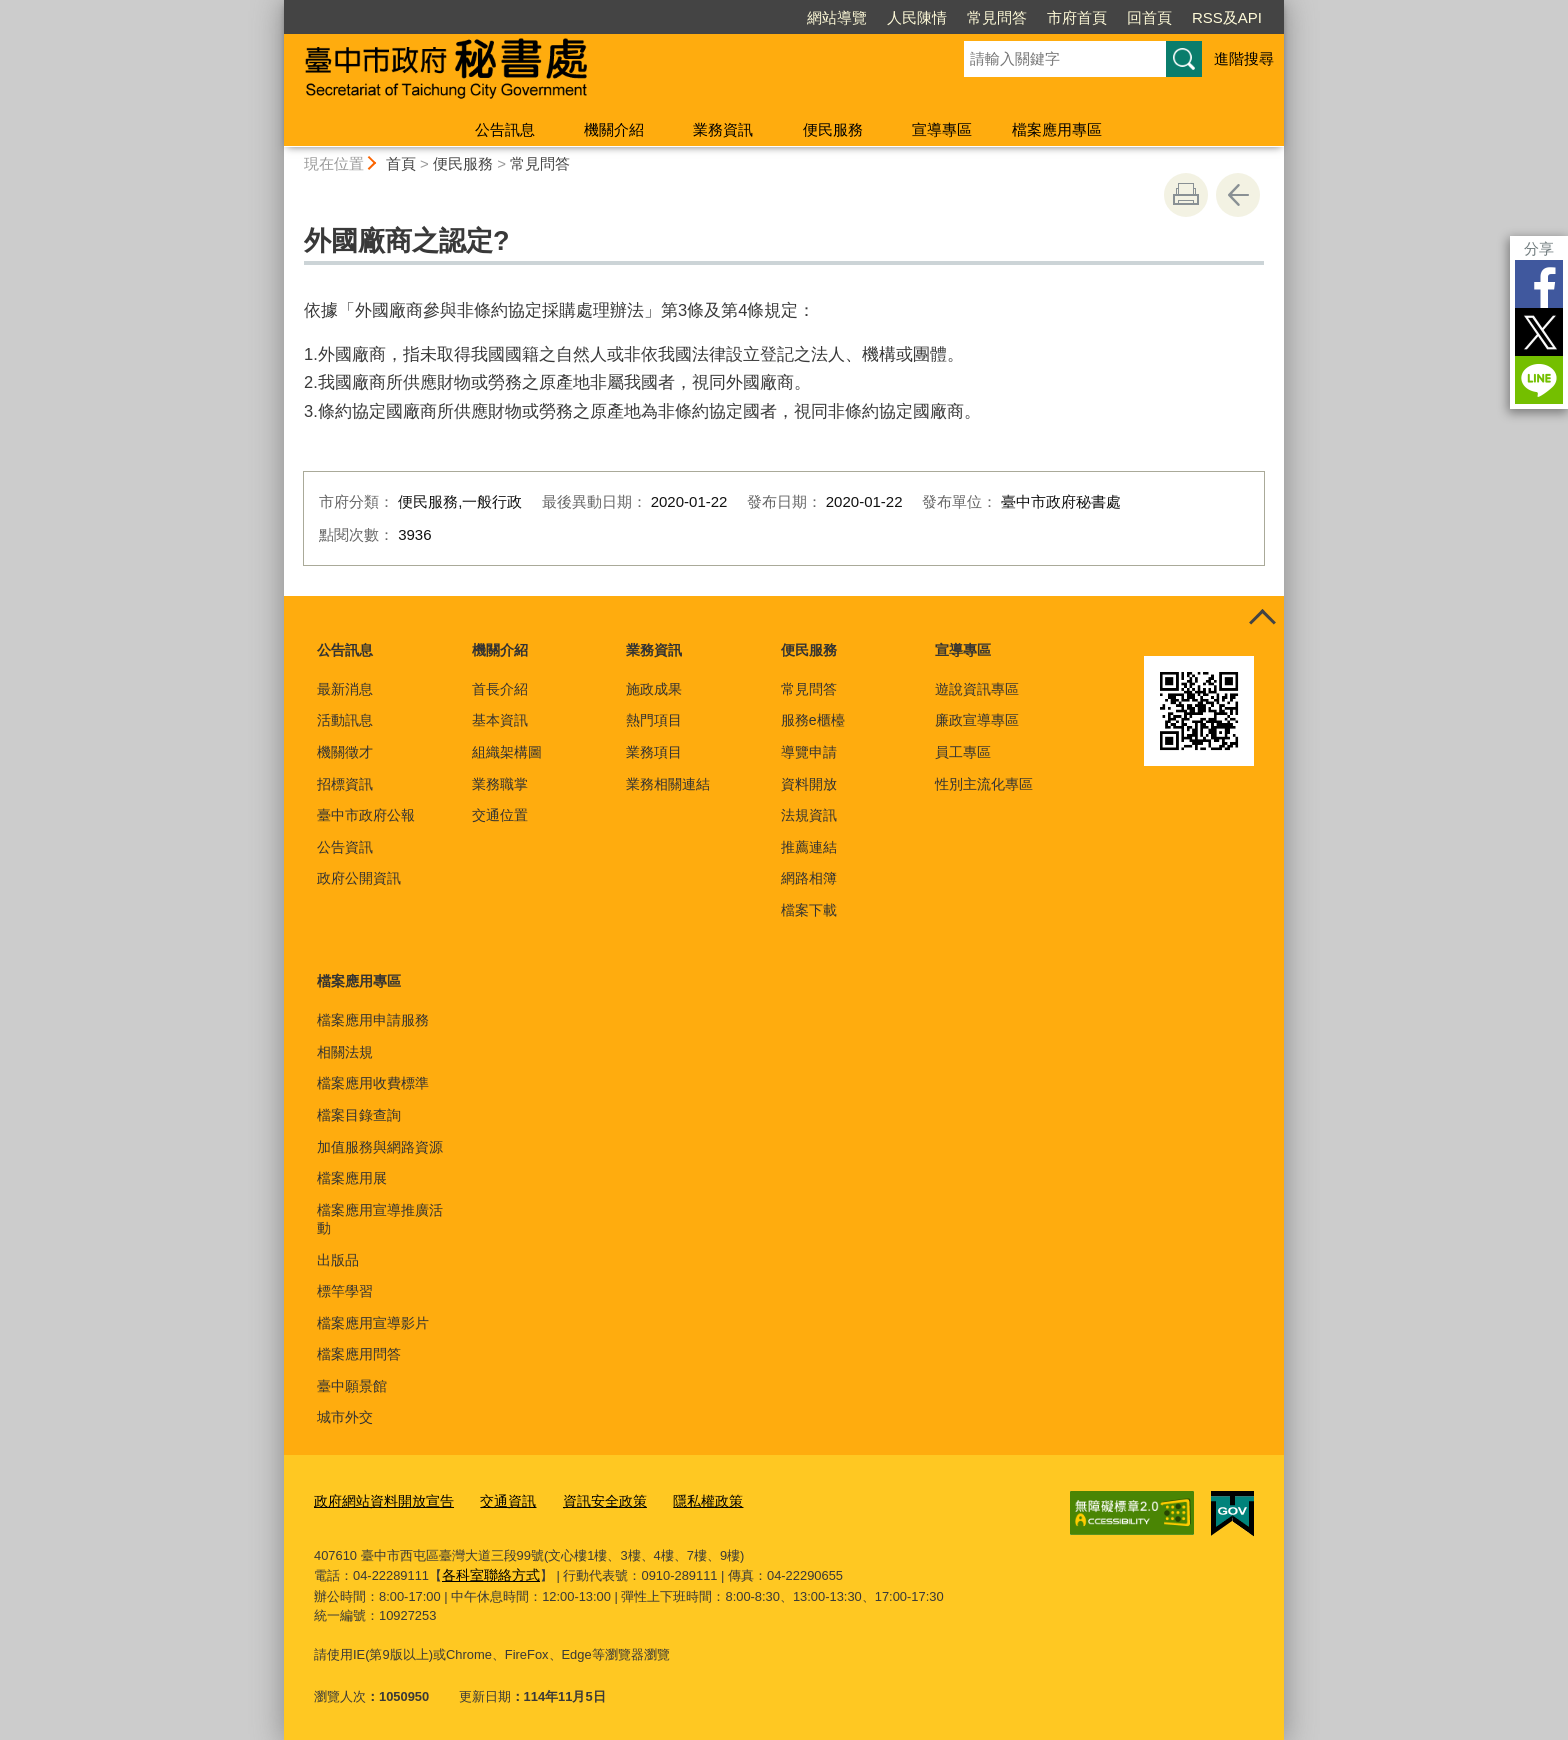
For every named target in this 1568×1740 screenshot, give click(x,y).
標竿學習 (345, 1291)
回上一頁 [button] (1238, 195)
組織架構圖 (507, 752)
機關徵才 (345, 752)
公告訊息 (505, 129)
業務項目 (654, 752)
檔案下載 (809, 910)
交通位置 (500, 815)
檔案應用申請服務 (373, 1020)
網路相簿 (809, 878)
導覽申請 (809, 752)
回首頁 (1149, 17)
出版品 (338, 1260)
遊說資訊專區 (977, 689)
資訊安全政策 (588, 1500)
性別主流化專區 (984, 784)
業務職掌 (500, 784)
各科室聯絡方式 (487, 1571)
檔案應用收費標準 (373, 1083)
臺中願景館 (352, 1386)
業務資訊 (723, 129)
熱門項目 (654, 720)
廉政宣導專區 (977, 720)
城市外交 (345, 1417)
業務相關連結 (668, 784)
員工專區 (963, 752)
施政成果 (654, 689)
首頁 (401, 163)
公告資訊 (345, 847)
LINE (1539, 380)
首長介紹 (500, 689)
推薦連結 (809, 847)
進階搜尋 (1244, 58)
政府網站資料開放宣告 (379, 1500)
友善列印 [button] (1186, 195)
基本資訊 (500, 720)
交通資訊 (496, 1500)
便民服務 (833, 129)
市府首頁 (1077, 17)
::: (275, 8)
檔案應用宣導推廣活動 (380, 1219)
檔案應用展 (352, 1178)
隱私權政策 (685, 1500)
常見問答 (997, 17)
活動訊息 (345, 720)
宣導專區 (942, 129)
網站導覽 (837, 17)
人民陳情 (917, 17)
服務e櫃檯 (813, 720)
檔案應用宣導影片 (373, 1323)
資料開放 (809, 784)
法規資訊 (809, 815)
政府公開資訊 (359, 878)
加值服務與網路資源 (380, 1147)
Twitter (1539, 332)
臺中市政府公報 (366, 815)
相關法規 (345, 1052)
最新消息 (345, 689)
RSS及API (1227, 17)
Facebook (1539, 284)
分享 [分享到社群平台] (1539, 248)
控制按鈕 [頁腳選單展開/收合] (1262, 618)
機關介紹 (614, 129)
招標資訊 (345, 784)
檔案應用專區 (1057, 129)
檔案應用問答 (359, 1354)
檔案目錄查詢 (359, 1115)
